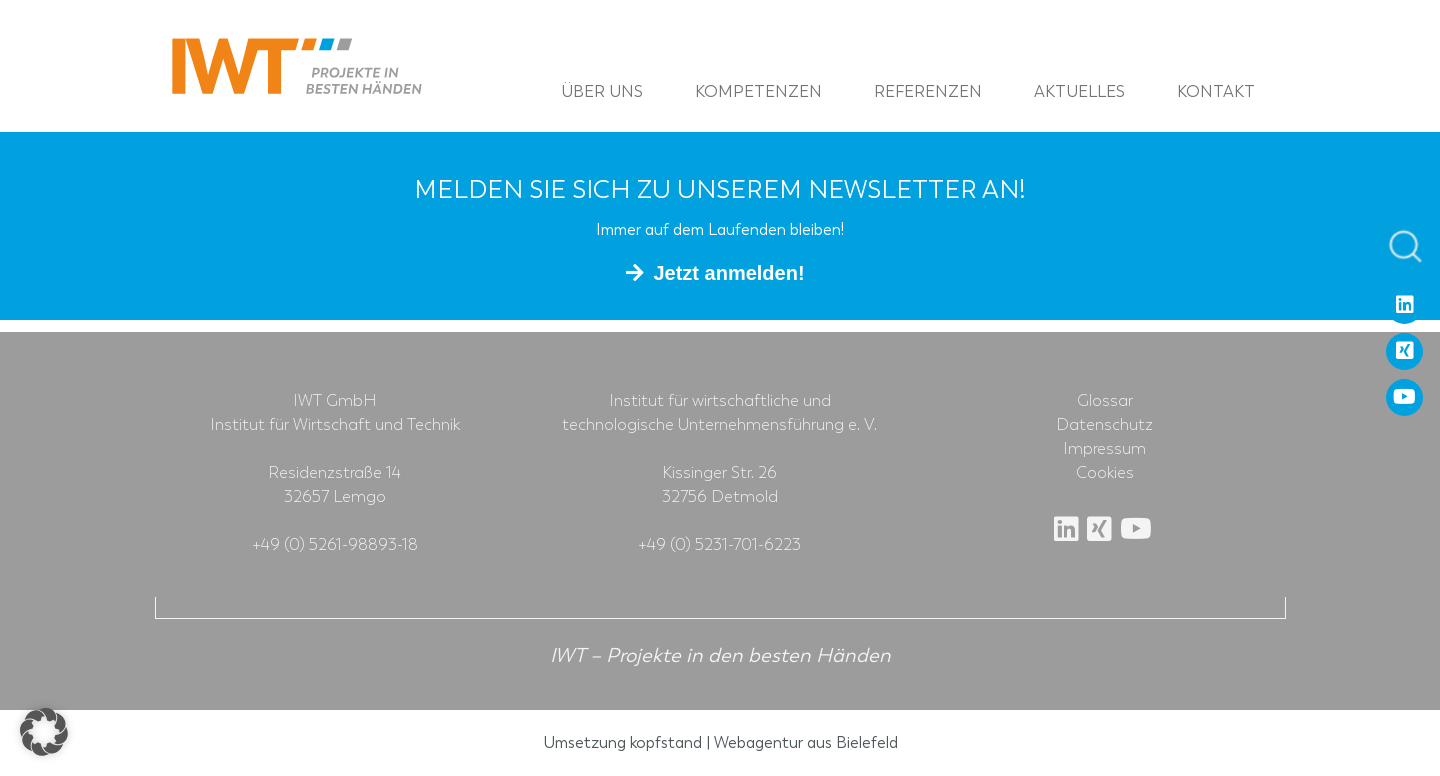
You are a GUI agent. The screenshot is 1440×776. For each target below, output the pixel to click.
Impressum (1104, 449)
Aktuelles (1079, 91)
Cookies (1105, 473)
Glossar (1105, 401)
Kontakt (1216, 91)
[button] (44, 732)
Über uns (602, 91)
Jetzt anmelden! (728, 273)
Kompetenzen (758, 91)
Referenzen (928, 91)
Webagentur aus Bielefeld (806, 742)
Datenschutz (1104, 425)
